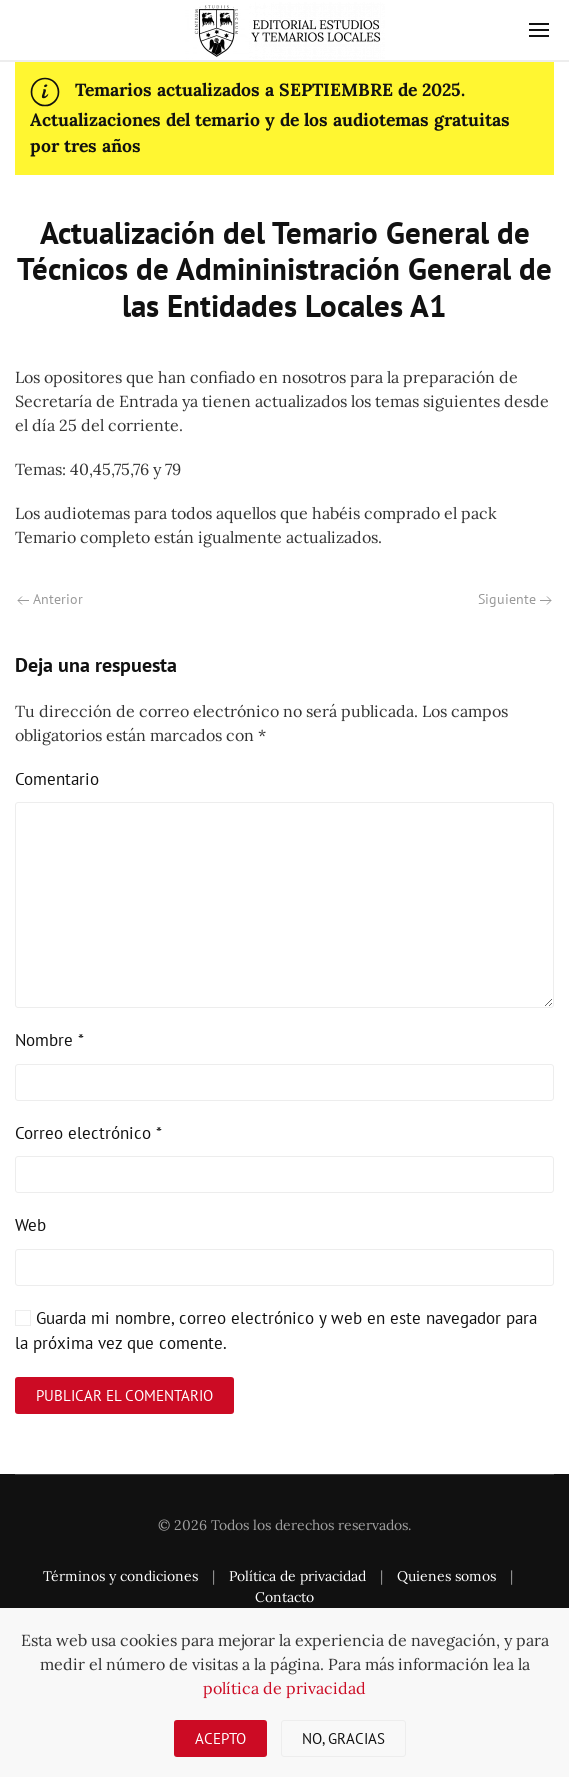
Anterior (50, 599)
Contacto (284, 1597)
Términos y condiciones (120, 1576)
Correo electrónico (88, 1133)
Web (30, 1225)
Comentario (57, 779)
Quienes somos (446, 1576)
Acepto (220, 1738)
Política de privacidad (297, 1576)
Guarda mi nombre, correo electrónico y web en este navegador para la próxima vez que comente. (276, 1331)
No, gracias (343, 1738)
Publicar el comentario (124, 1395)
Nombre (49, 1040)
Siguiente (515, 599)
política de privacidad (284, 1688)
